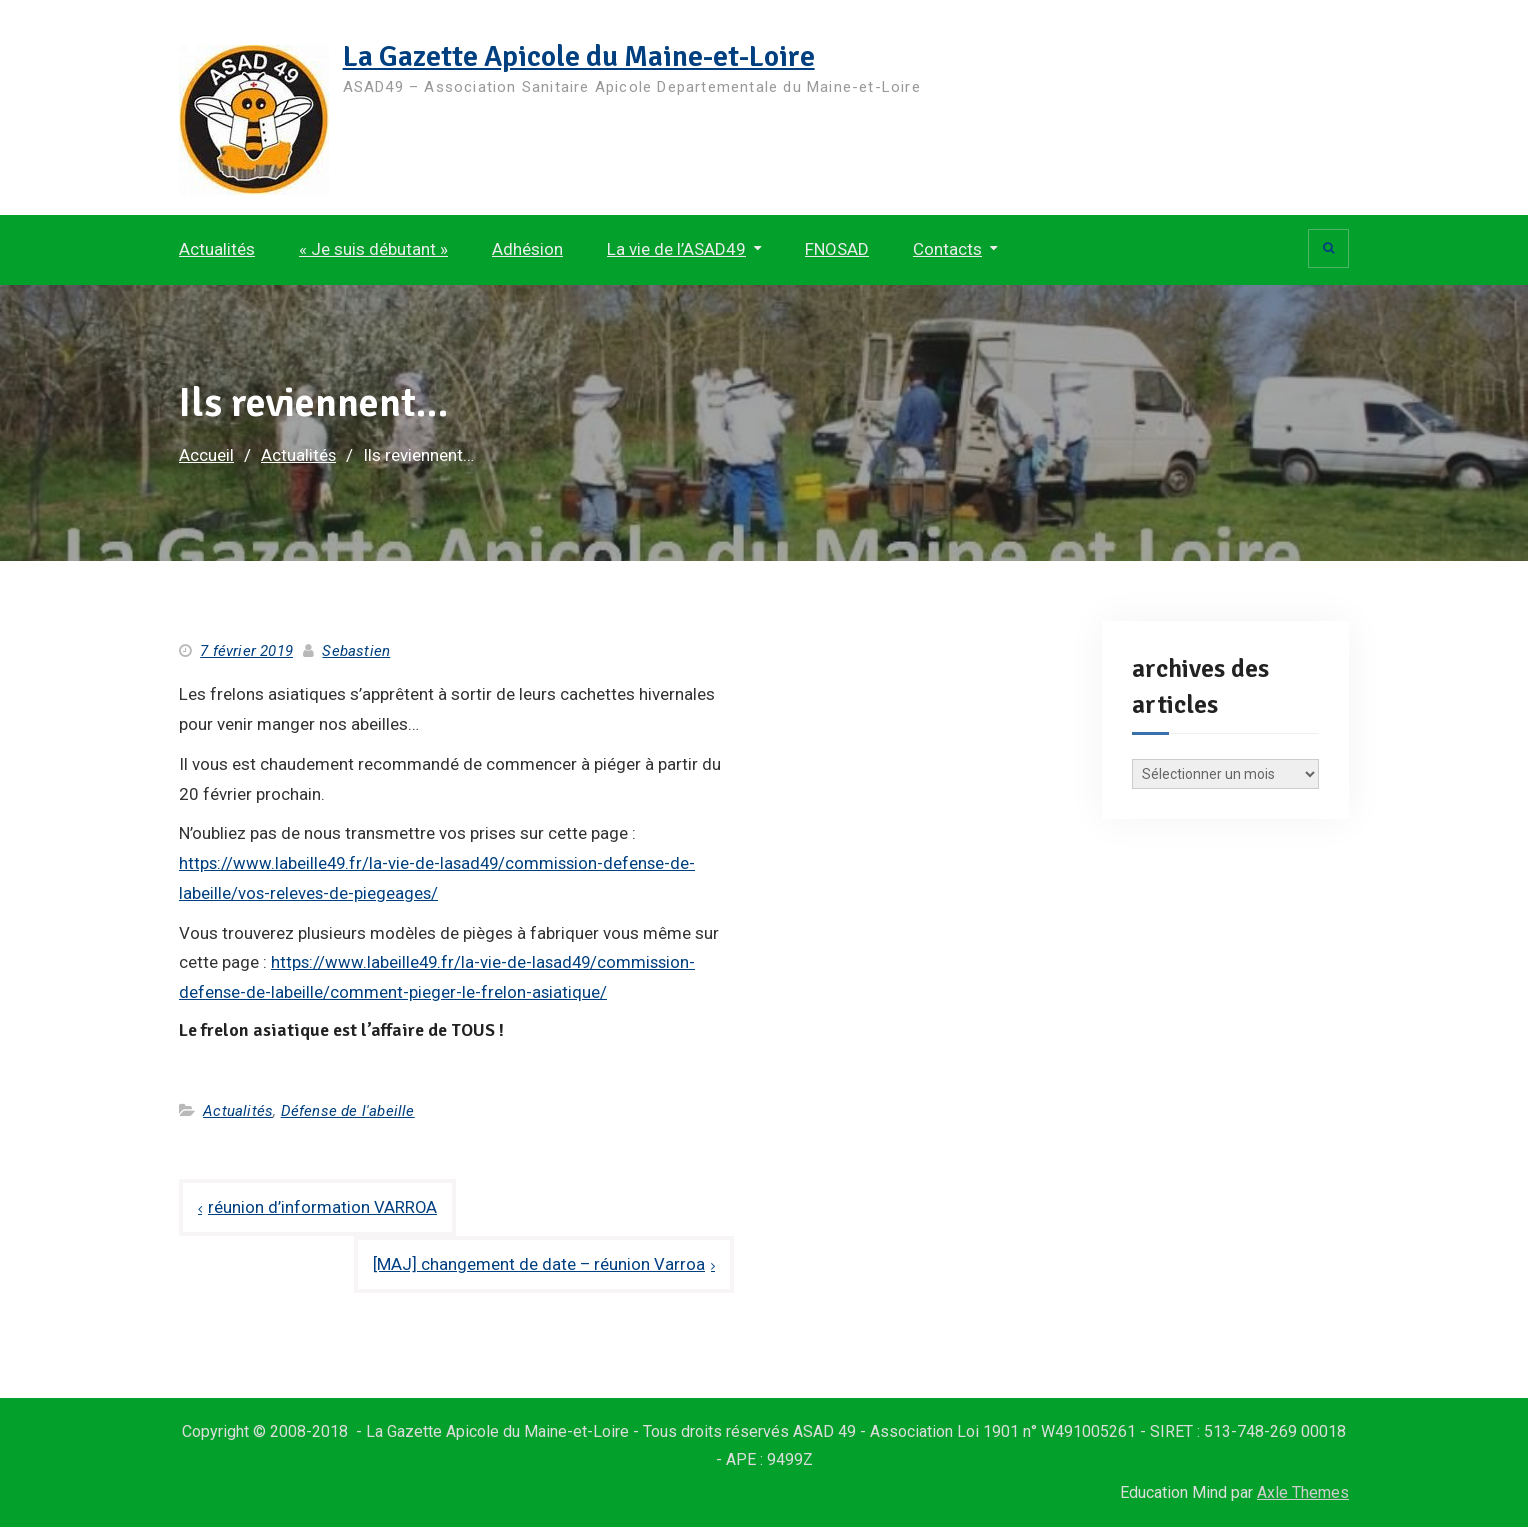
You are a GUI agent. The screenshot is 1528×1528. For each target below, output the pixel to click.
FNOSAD (837, 249)
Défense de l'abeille (348, 1111)
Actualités (217, 249)
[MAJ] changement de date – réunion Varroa (538, 1265)
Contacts (947, 249)
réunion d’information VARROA (323, 1207)
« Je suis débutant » (373, 249)
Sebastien (356, 651)
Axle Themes (1303, 1493)
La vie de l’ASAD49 (676, 249)
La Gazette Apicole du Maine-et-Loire (583, 56)
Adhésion (527, 249)
